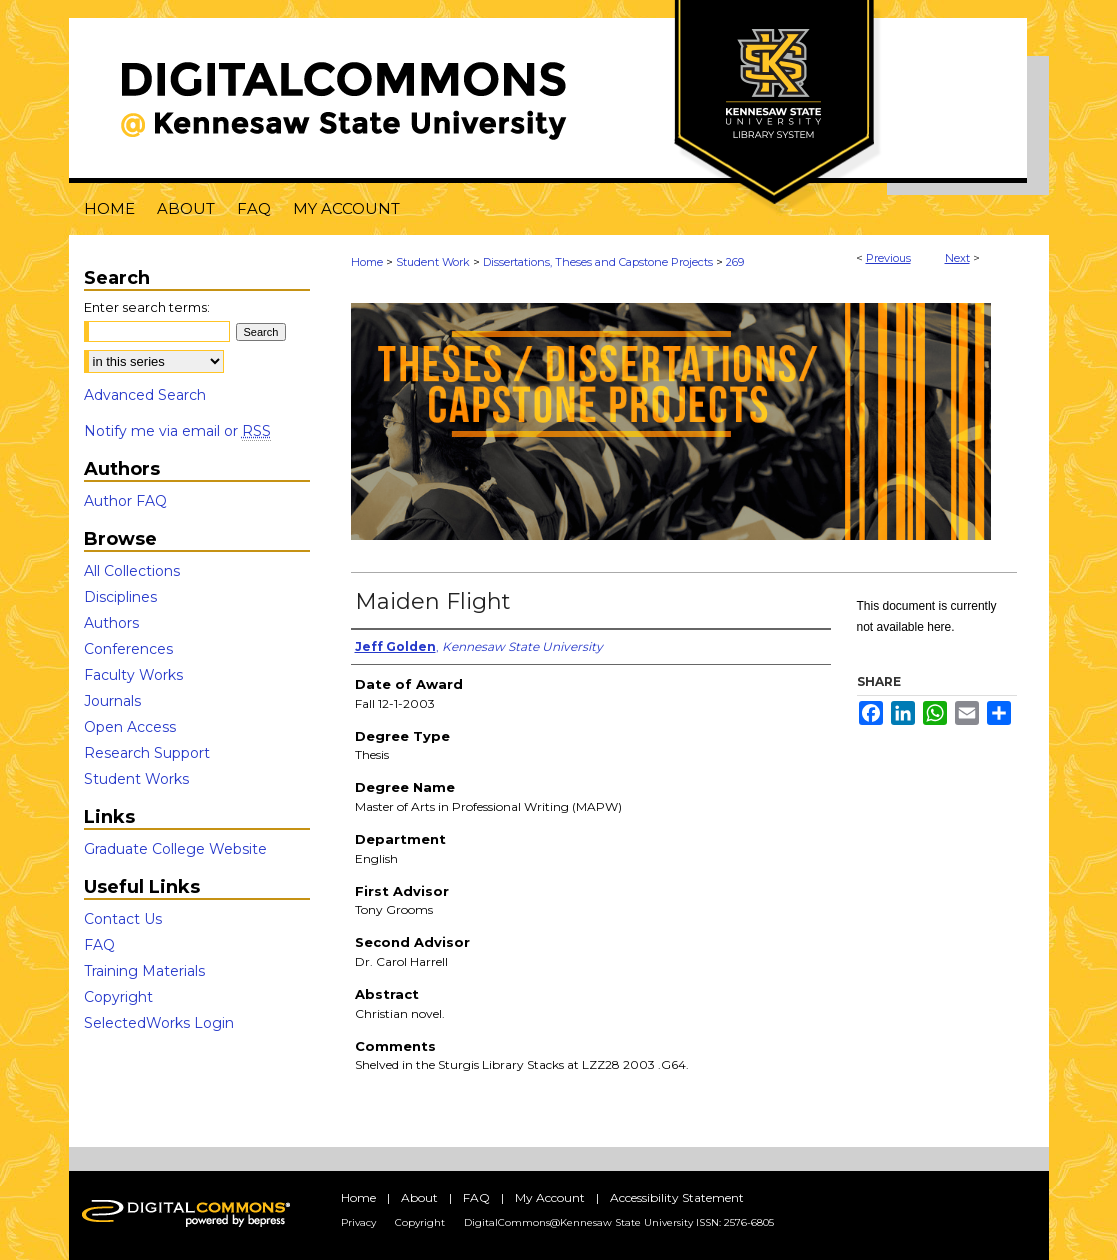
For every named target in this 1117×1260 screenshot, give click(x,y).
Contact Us (123, 919)
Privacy (358, 1222)
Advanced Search (145, 395)
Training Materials (144, 971)
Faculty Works (133, 675)
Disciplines (120, 597)
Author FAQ (125, 501)
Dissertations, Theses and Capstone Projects (598, 262)
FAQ (99, 945)
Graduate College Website (175, 849)
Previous (888, 258)
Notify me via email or (177, 431)
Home (367, 262)
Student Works (136, 779)
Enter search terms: (147, 307)
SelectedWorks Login (159, 1023)
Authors (111, 623)
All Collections (132, 571)
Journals (112, 701)
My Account (550, 1197)
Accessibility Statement (677, 1197)
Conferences (128, 649)
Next (957, 258)
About (419, 1197)
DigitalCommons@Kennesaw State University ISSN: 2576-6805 (619, 1222)
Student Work (433, 262)
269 (735, 262)
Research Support (147, 753)
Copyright (118, 997)
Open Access (130, 727)
